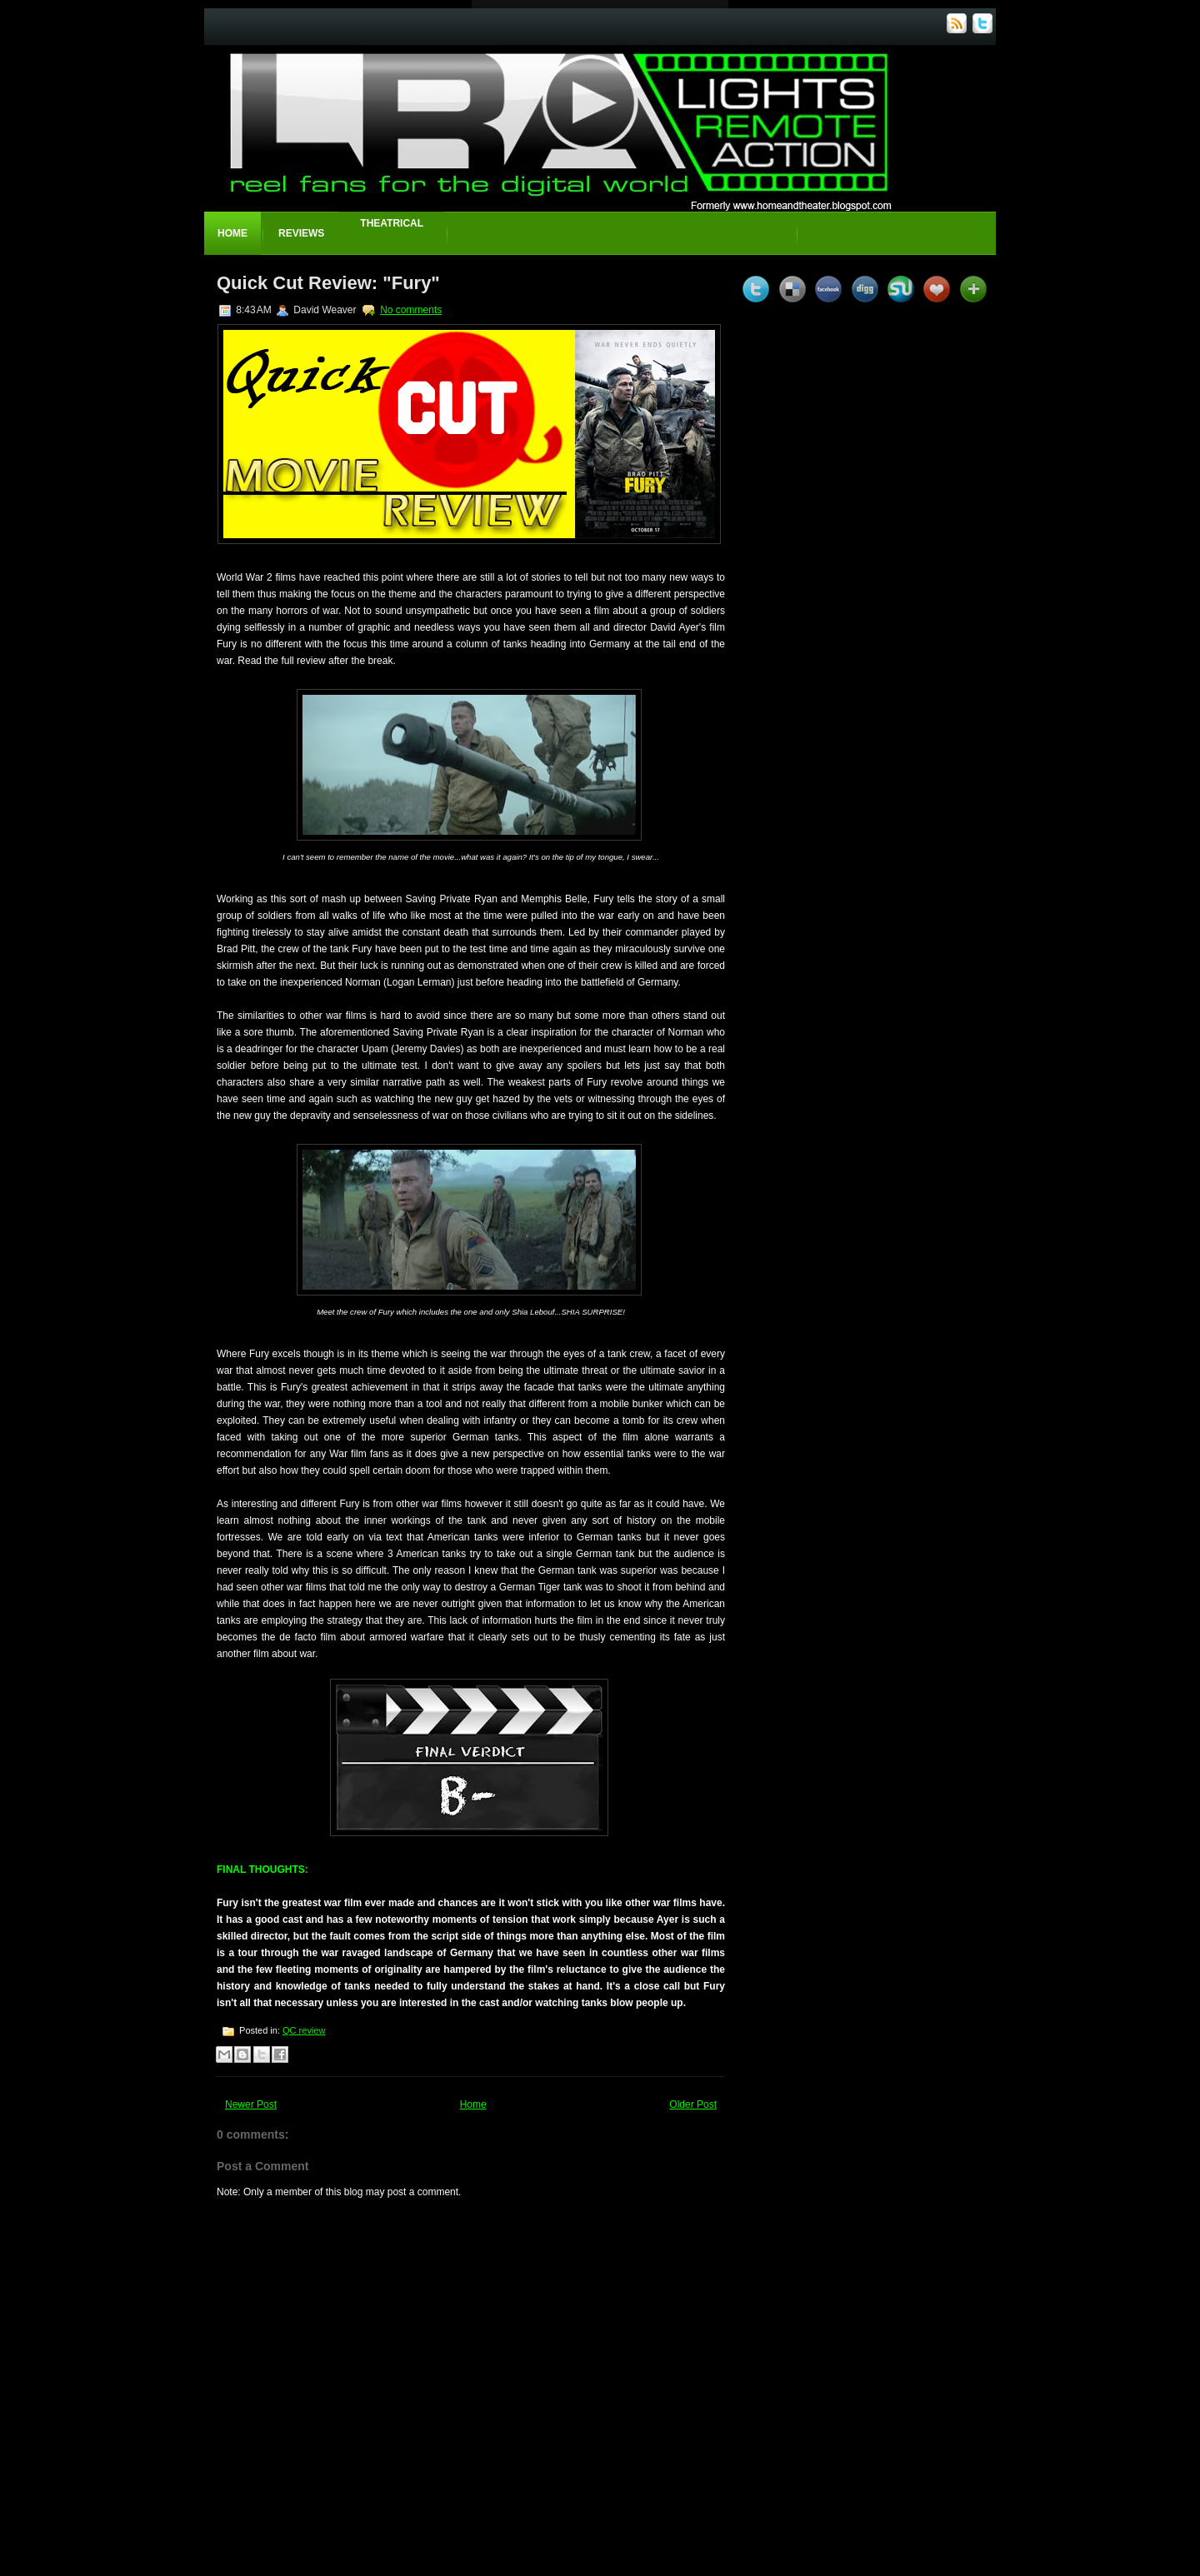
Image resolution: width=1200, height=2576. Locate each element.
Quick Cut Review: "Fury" (328, 282)
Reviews (301, 233)
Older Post (693, 2104)
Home (233, 233)
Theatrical (391, 223)
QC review (303, 2030)
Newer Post (251, 2104)
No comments (411, 310)
